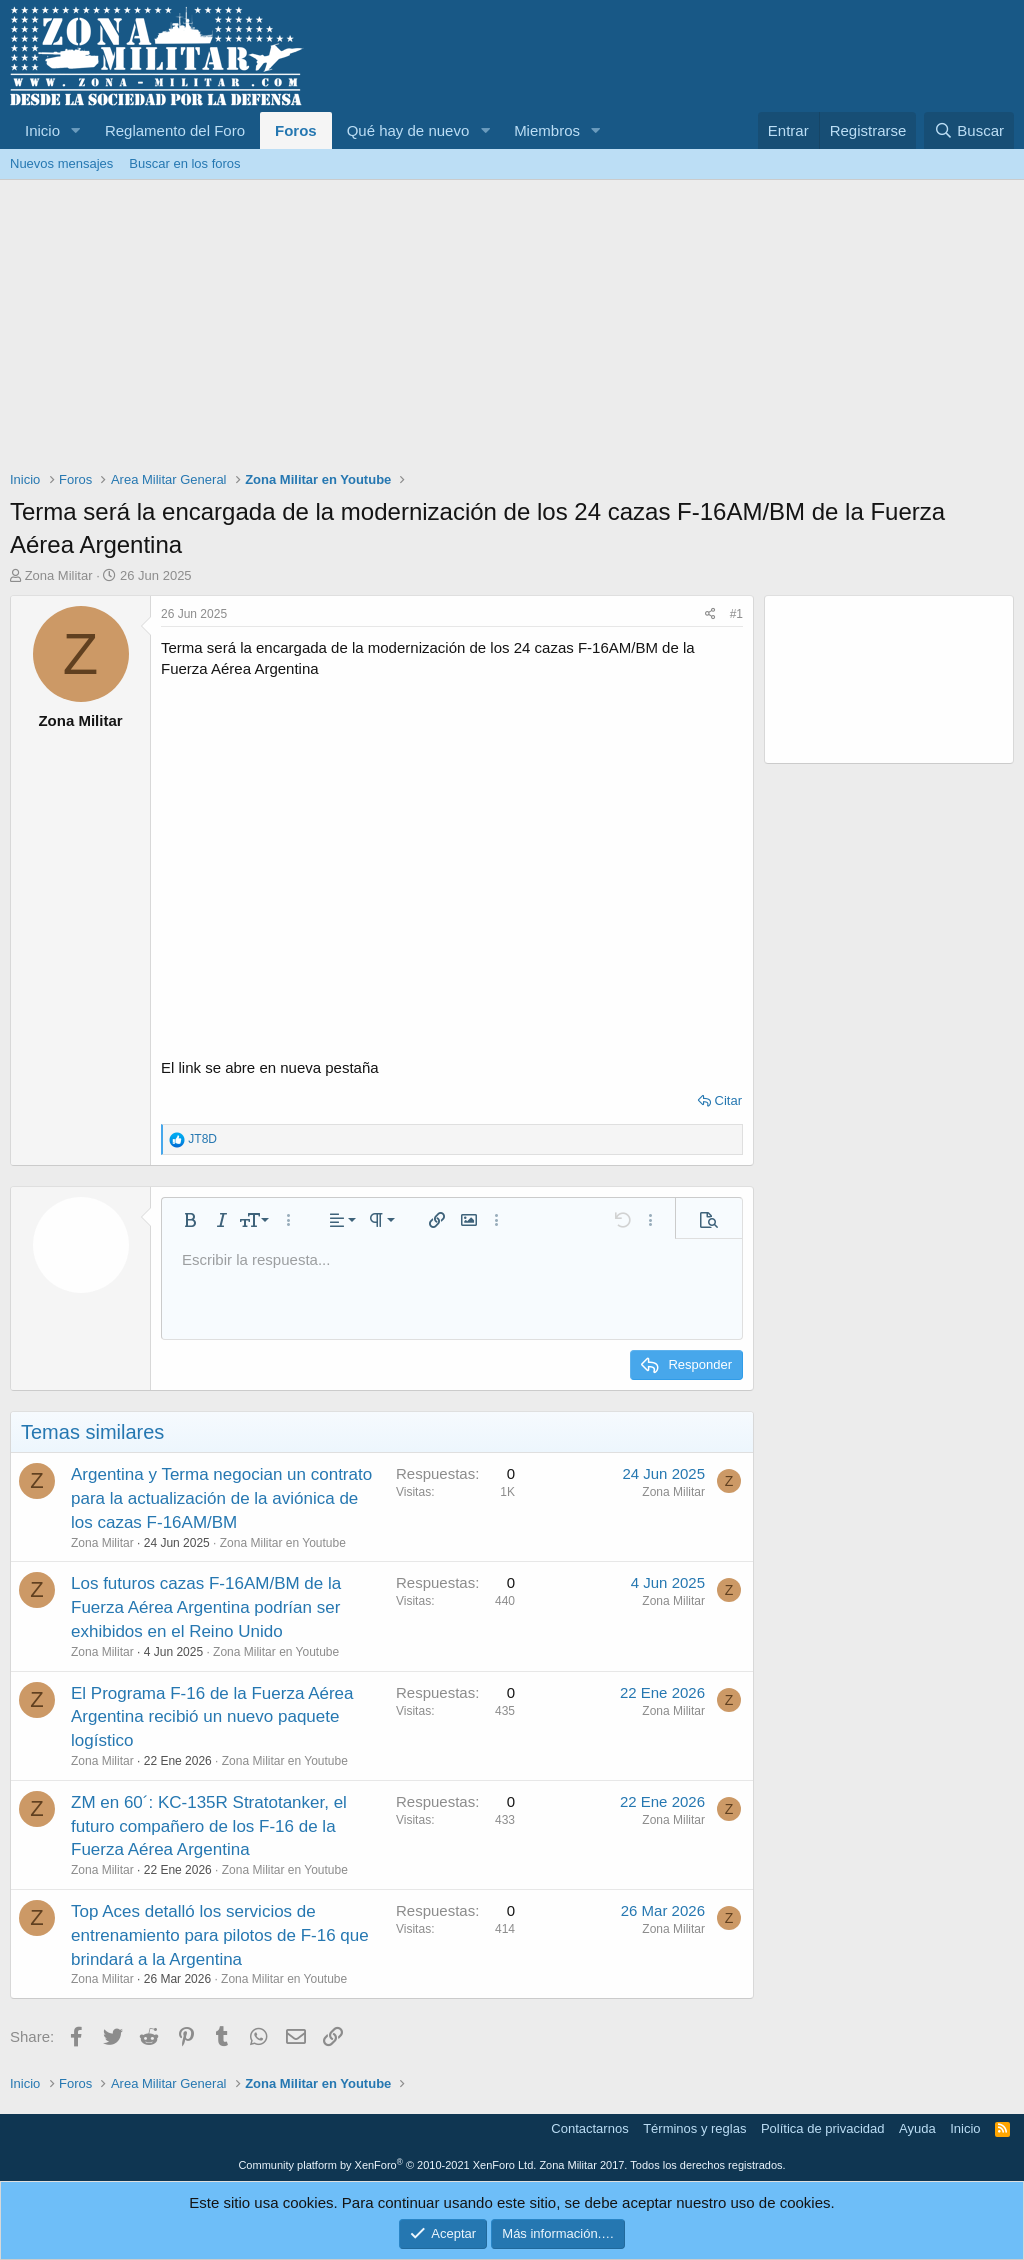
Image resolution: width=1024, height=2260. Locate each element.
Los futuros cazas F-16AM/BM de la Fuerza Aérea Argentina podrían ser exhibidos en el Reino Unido (206, 1607)
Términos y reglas (694, 2128)
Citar (728, 1100)
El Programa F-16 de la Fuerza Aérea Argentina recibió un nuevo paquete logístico (212, 1717)
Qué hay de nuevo (408, 130)
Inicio (42, 130)
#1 (736, 614)
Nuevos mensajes (61, 163)
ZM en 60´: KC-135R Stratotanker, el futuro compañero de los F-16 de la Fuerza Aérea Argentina (209, 1826)
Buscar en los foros (184, 163)
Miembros (547, 130)
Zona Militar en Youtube (283, 1543)
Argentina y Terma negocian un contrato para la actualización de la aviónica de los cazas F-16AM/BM (221, 1498)
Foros (296, 130)
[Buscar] (969, 130)
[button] (76, 130)
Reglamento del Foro (175, 130)
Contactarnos (589, 2128)
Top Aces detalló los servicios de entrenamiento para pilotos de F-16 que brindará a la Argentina (220, 1935)
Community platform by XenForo (387, 2165)
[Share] (710, 614)
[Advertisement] (512, 330)
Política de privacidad (823, 2128)
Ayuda (917, 2128)
